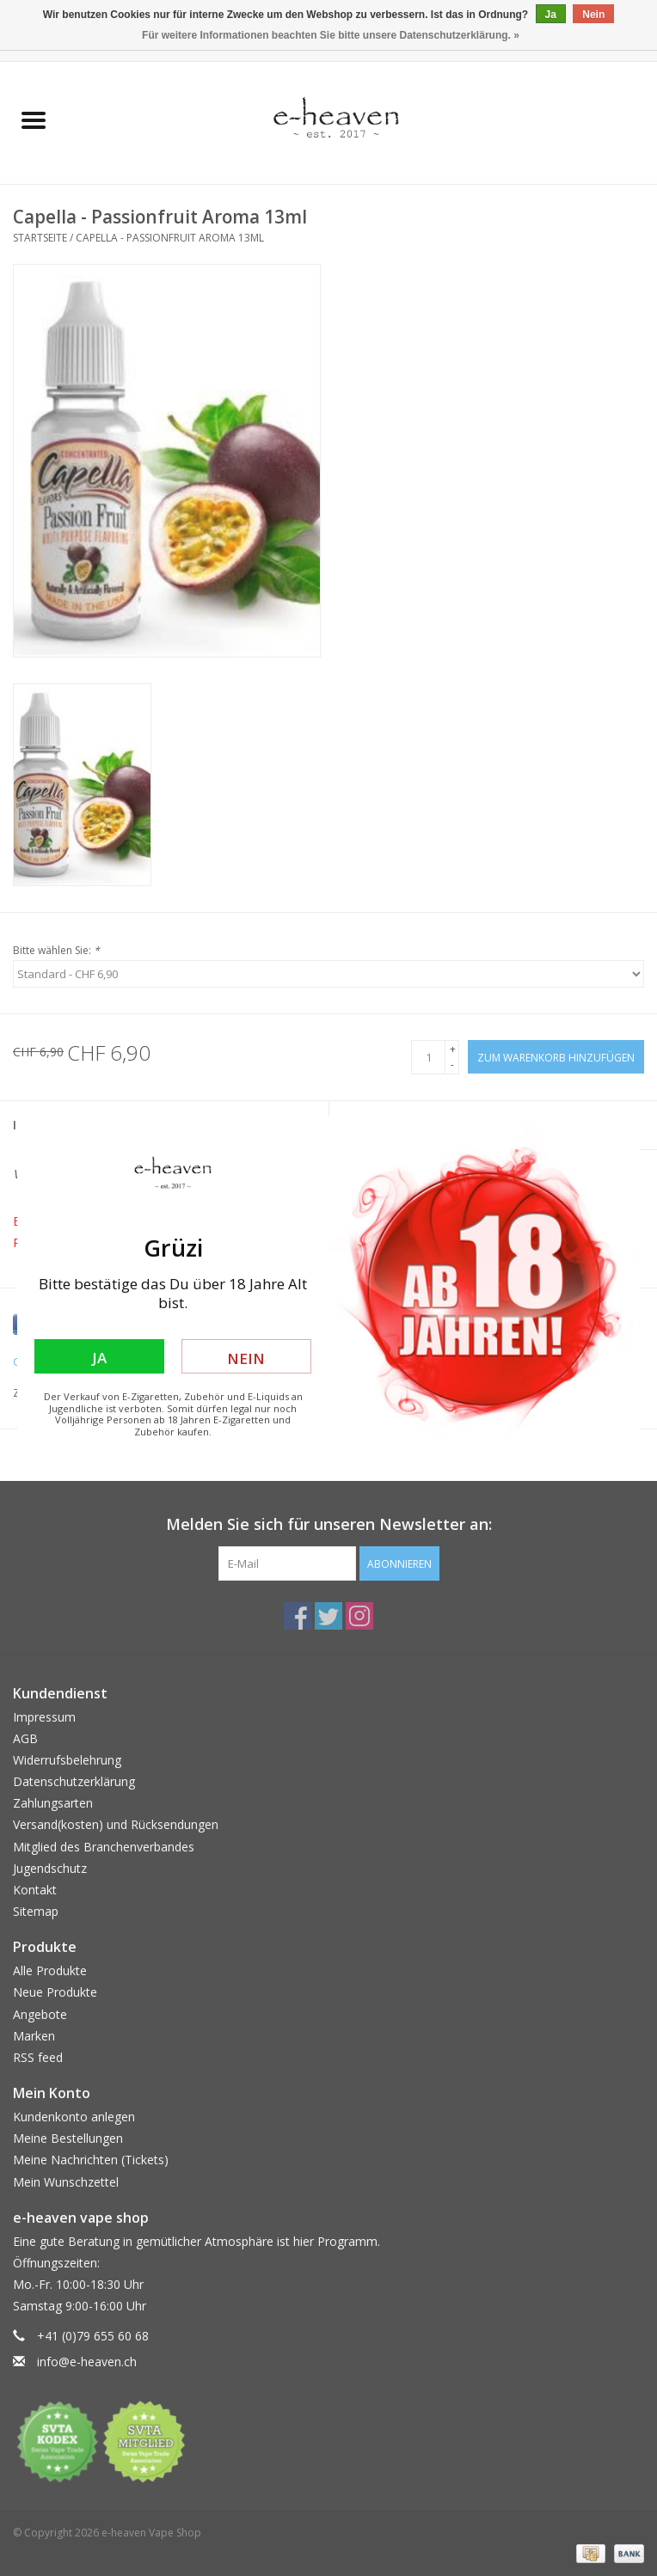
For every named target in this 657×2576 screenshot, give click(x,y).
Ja (99, 1358)
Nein (246, 1358)
